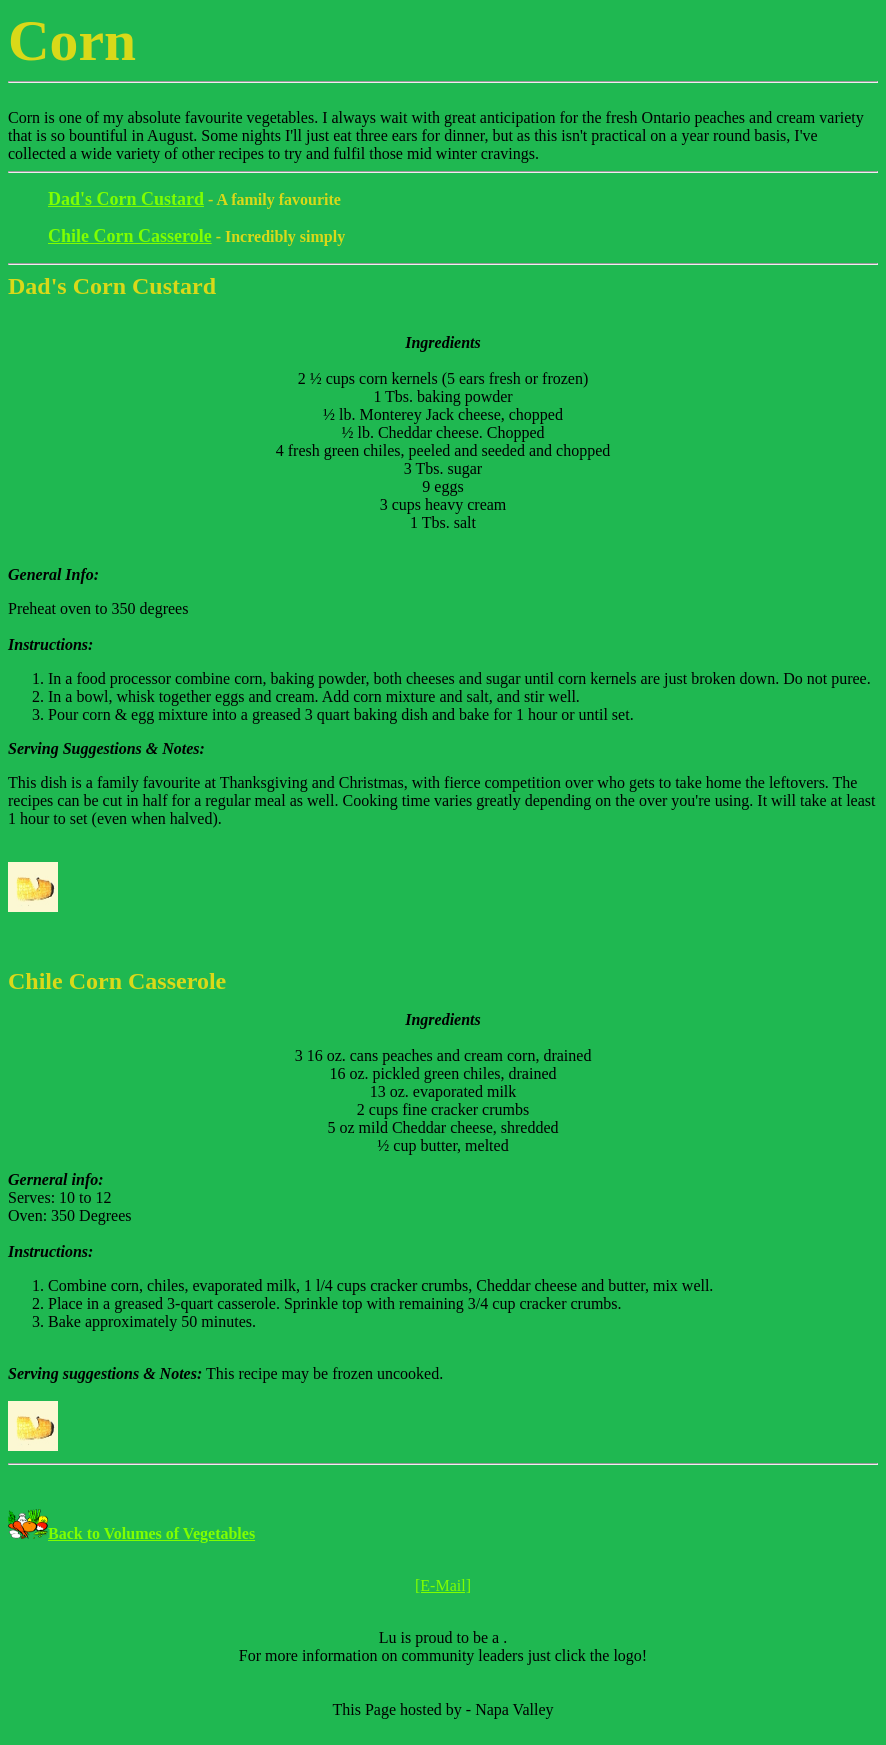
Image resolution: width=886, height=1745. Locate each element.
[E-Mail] (443, 1585)
